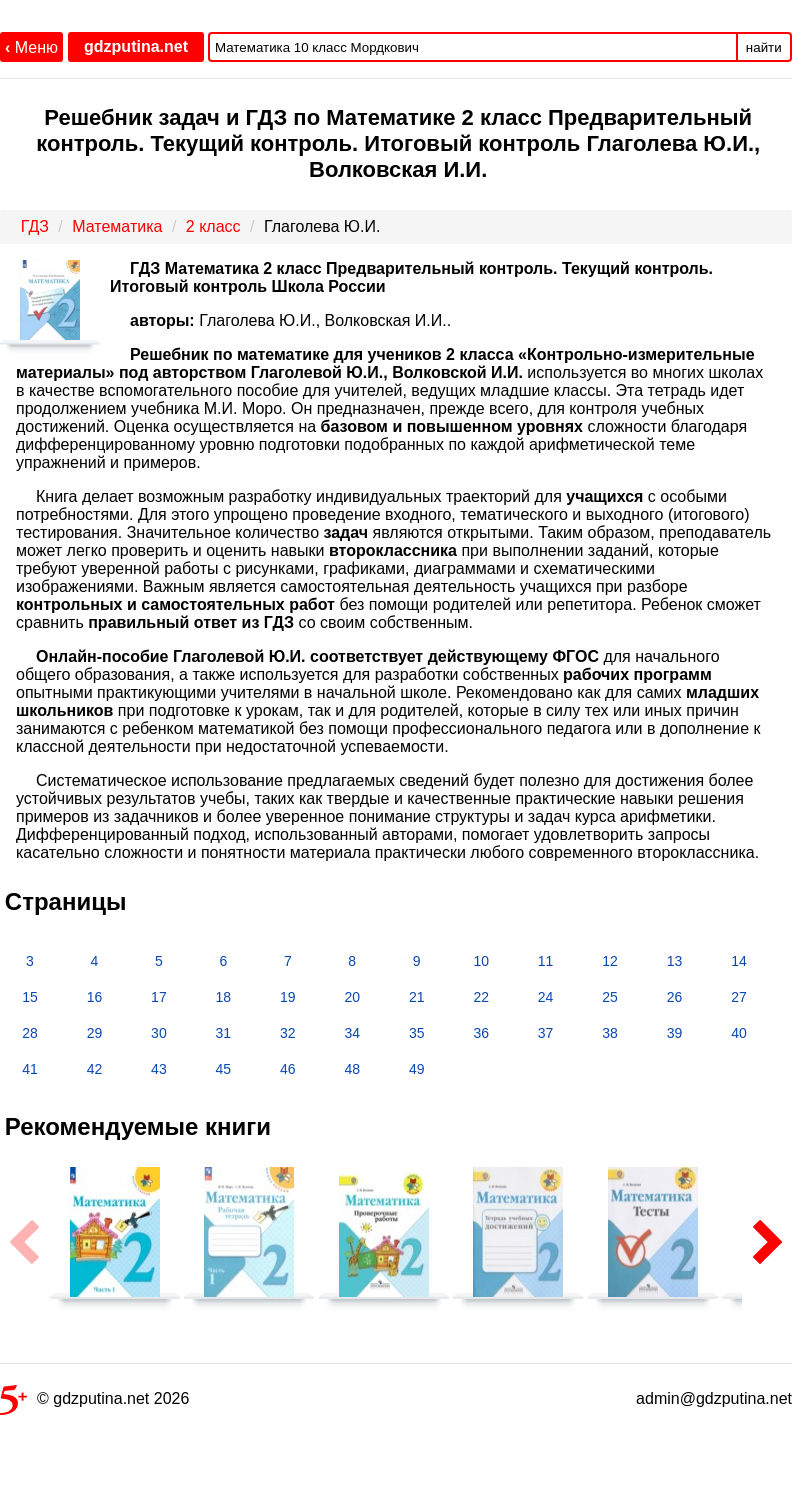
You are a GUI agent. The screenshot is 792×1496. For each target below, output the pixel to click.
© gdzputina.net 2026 (94, 1402)
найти (764, 47)
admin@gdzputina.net (714, 1398)
